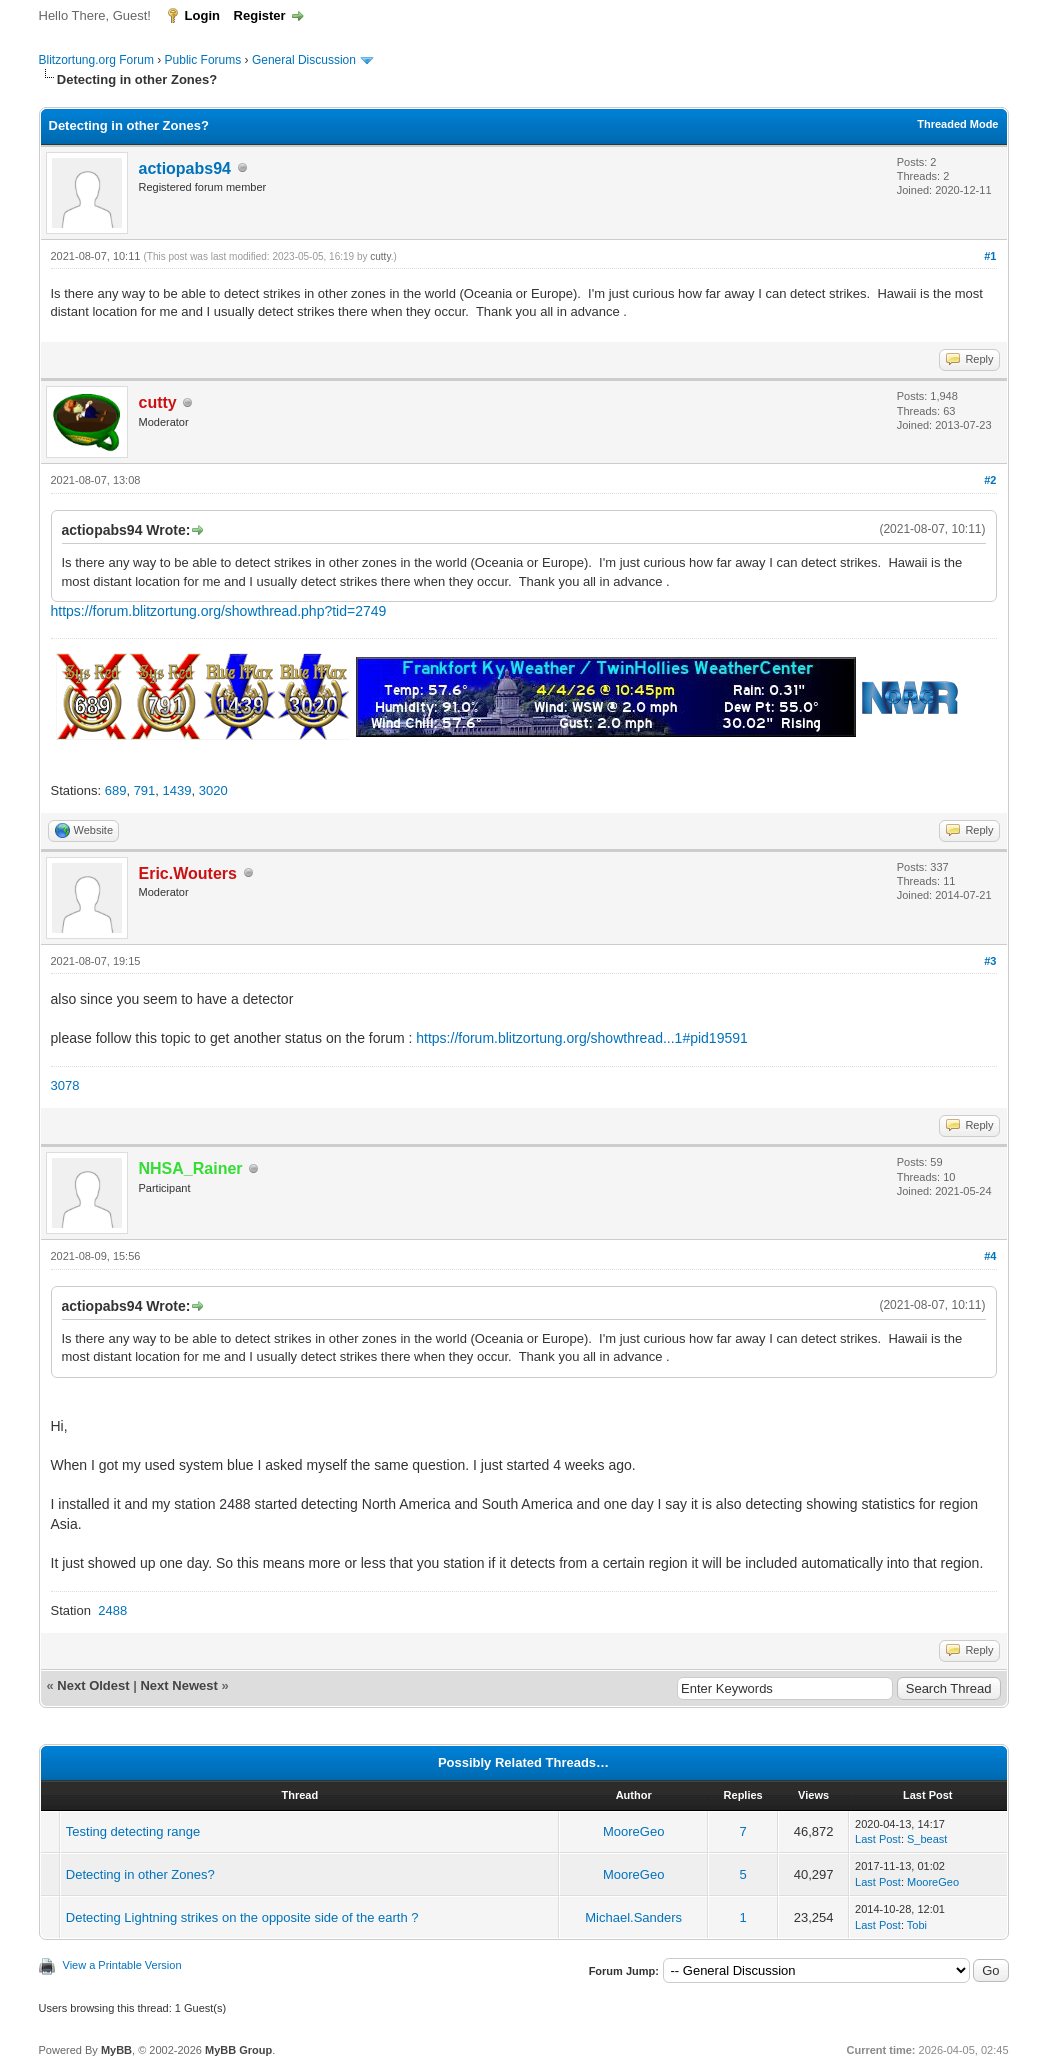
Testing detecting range (133, 1831)
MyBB (116, 2050)
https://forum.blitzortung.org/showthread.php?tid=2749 (219, 611)
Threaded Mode (957, 124)
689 (116, 790)
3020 (213, 790)
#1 (990, 256)
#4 (990, 1256)
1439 (177, 790)
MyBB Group (238, 2050)
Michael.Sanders (633, 1917)
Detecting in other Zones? (140, 1874)
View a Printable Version (122, 1965)
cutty (380, 256)
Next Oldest (93, 1685)
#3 (990, 961)
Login (202, 15)
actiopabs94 (185, 168)
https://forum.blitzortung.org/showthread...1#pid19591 (582, 1038)
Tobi (917, 1925)
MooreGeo (633, 1831)
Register (260, 15)
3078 (65, 1085)
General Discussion (304, 60)
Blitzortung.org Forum (96, 60)
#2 (990, 480)
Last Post (878, 1839)
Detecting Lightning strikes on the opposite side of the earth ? (242, 1917)
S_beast (927, 1839)
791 (145, 790)
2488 (112, 1610)
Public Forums (203, 60)
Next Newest (178, 1685)
